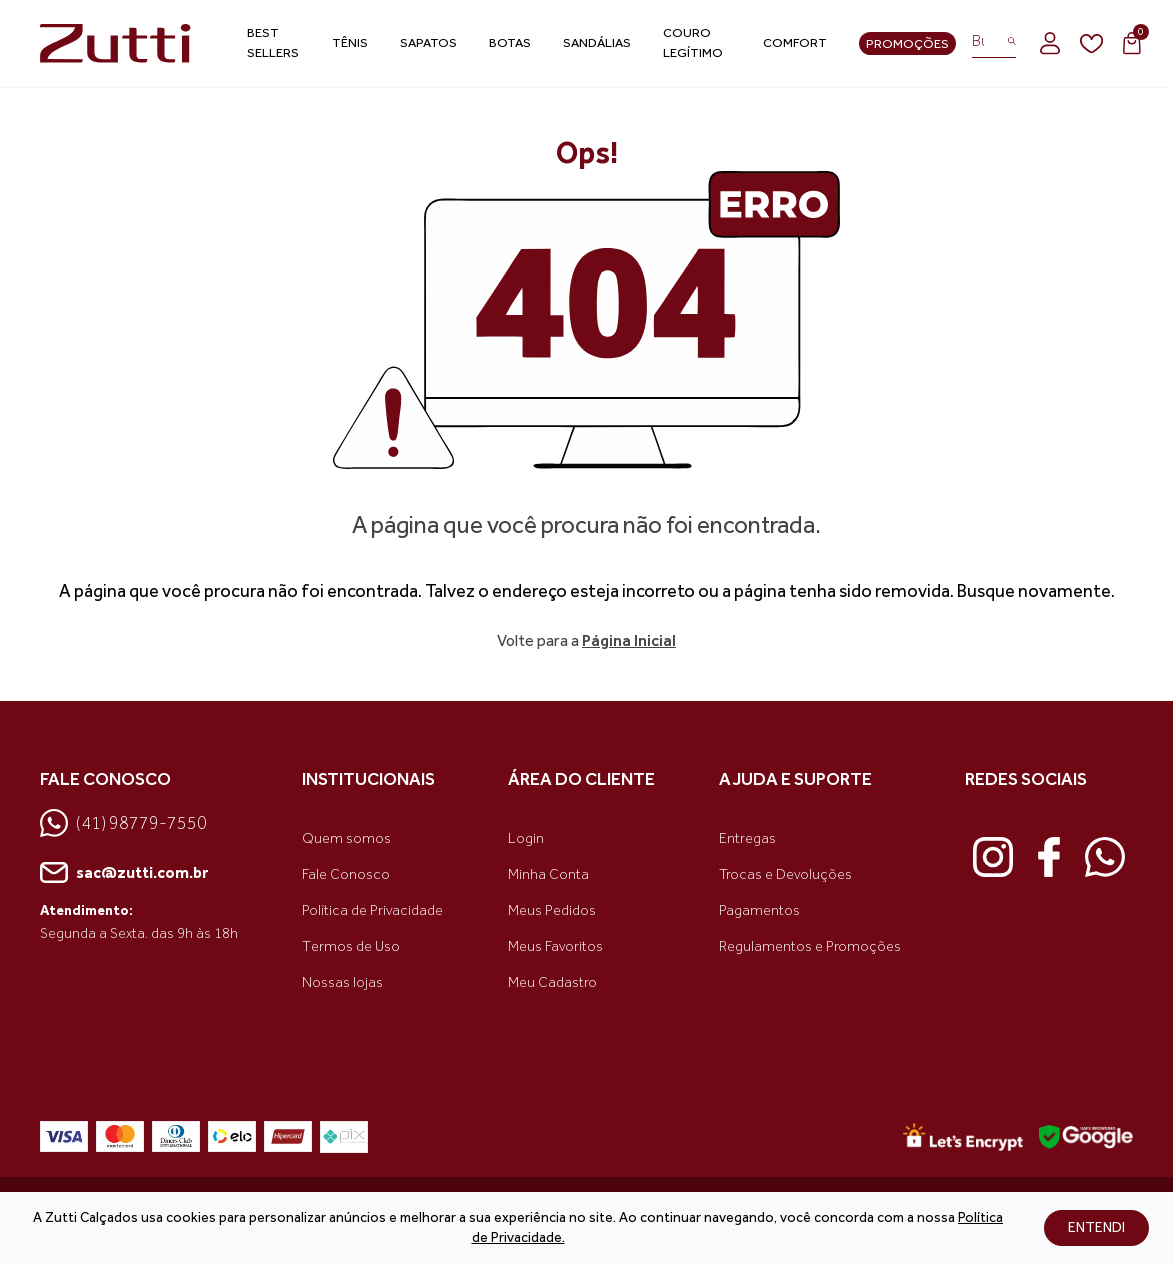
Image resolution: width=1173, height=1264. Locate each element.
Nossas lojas (342, 982)
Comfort (795, 42)
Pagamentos (759, 910)
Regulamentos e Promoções (810, 946)
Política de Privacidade (372, 910)
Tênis (350, 42)
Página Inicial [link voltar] (629, 640)
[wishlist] (1091, 44)
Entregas (747, 838)
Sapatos (428, 42)
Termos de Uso (351, 946)
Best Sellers (273, 42)
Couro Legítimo (693, 42)
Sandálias (597, 42)
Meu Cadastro (552, 982)
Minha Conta (548, 874)
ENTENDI (1096, 1227)
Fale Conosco (346, 874)
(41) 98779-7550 (123, 823)
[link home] (115, 43)
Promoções (907, 43)
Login (526, 838)
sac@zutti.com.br (124, 873)
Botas (510, 42)
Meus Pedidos (552, 910)
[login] (1050, 43)
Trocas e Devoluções (785, 874)
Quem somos (346, 838)
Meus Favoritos (555, 946)
